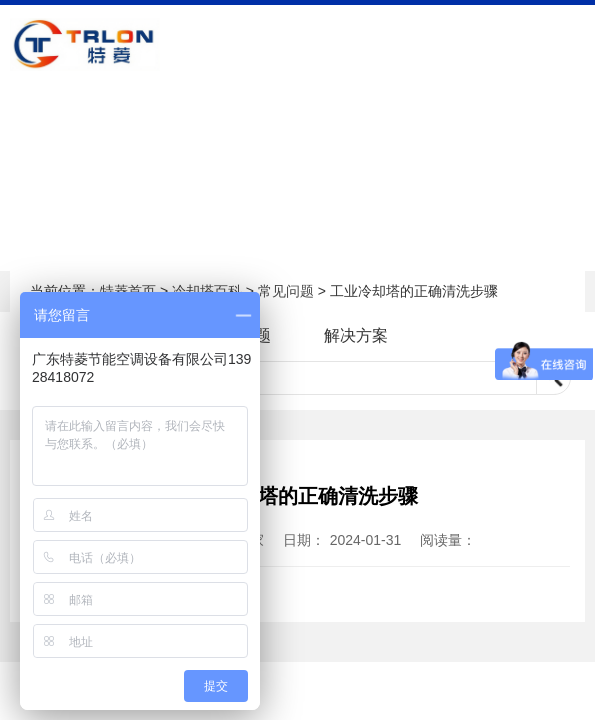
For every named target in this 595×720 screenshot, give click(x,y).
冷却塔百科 (207, 291)
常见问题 (286, 291)
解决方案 (356, 335)
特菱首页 (128, 291)
